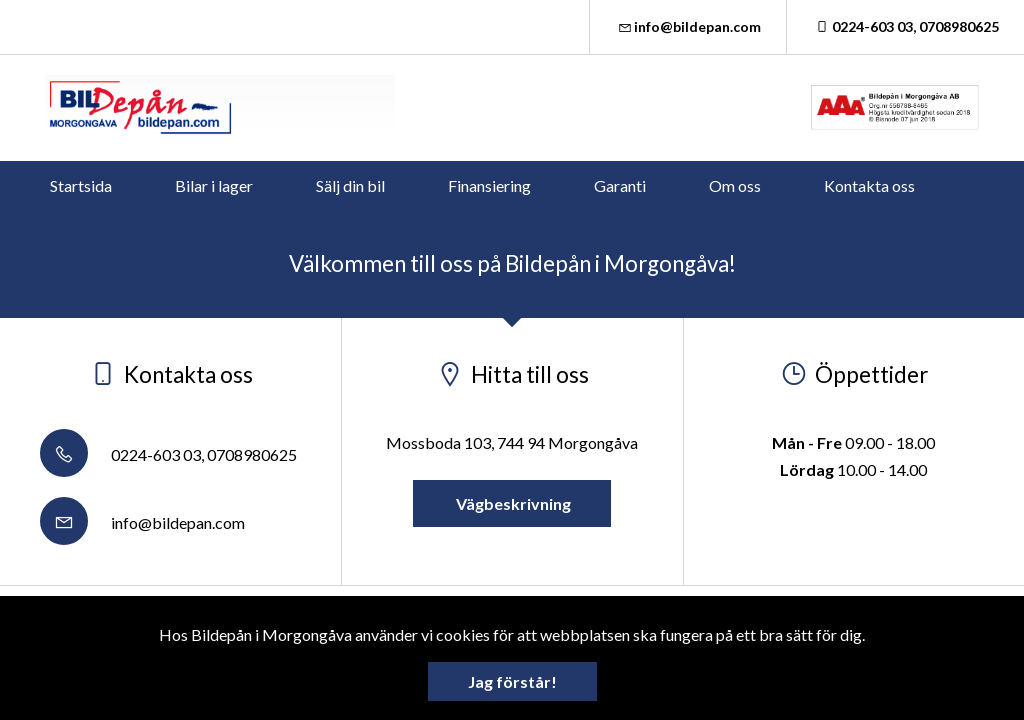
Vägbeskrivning (512, 503)
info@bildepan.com (688, 26)
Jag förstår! (512, 681)
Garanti (620, 185)
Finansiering (489, 185)
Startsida (81, 185)
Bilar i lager (214, 185)
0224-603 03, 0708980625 (905, 26)
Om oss (735, 185)
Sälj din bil (350, 185)
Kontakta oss (869, 185)
